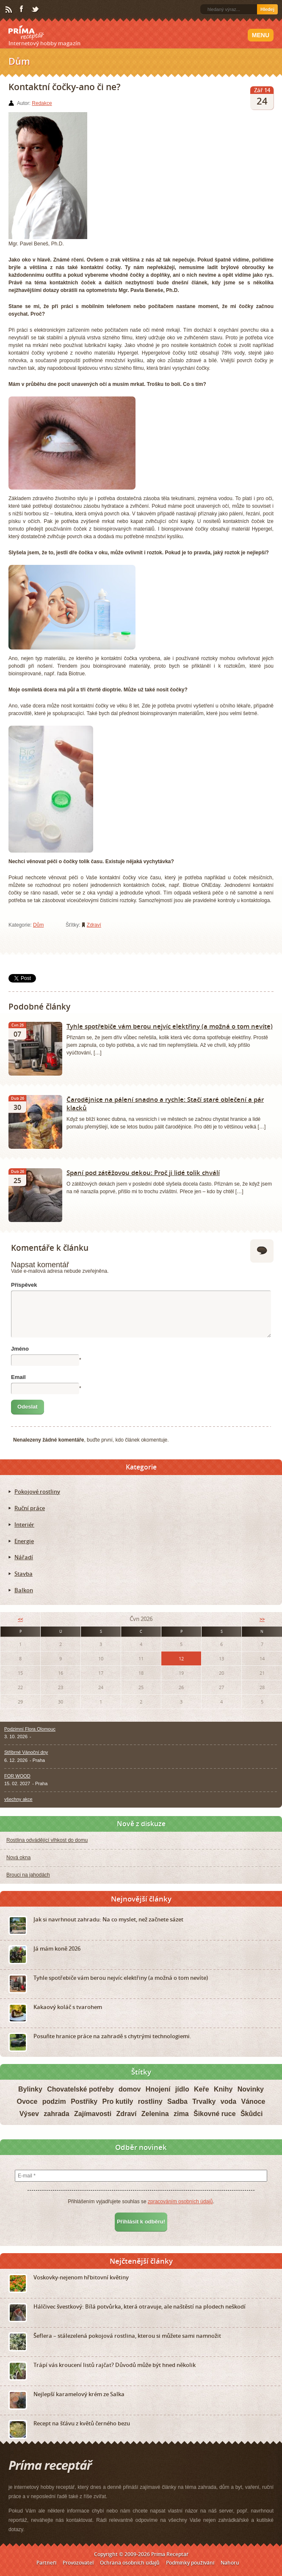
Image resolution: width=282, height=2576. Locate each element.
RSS (9, 10)
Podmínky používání (190, 2562)
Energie (24, 1541)
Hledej (267, 9)
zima (181, 2113)
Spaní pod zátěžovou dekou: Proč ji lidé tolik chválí (143, 1172)
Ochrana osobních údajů (130, 2562)
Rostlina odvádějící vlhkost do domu (47, 1840)
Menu (260, 35)
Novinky (251, 2089)
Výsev (29, 2113)
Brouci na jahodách (28, 1875)
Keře (201, 2089)
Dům (38, 925)
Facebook (22, 9)
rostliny (150, 2101)
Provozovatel (78, 2562)
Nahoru (230, 2562)
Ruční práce (29, 1508)
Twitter (35, 10)
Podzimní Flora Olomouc (29, 1728)
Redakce (42, 103)
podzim (54, 2101)
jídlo (182, 2089)
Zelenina (155, 2113)
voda (228, 2101)
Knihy (223, 2089)
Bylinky (30, 2089)
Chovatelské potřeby (80, 2089)
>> (262, 1619)
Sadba (177, 2101)
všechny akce (18, 1799)
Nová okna (18, 1857)
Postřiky (84, 2101)
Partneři (46, 2562)
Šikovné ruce (215, 2113)
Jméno (20, 1349)
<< (20, 1619)
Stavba (23, 1573)
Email (18, 1377)
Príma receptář (26, 32)
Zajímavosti (92, 2113)
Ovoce (27, 2101)
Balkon (23, 1590)
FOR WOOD (17, 1775)
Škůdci (252, 2113)
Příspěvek (24, 1285)
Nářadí (23, 1557)
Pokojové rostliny (37, 1491)
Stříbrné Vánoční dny (26, 1752)
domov (130, 2089)
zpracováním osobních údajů (180, 2201)
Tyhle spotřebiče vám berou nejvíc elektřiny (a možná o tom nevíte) (169, 1026)
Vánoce (253, 2101)
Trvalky (204, 2101)
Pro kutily (117, 2101)
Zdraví (94, 925)
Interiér (24, 1524)
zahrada (56, 2113)
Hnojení (158, 2089)
